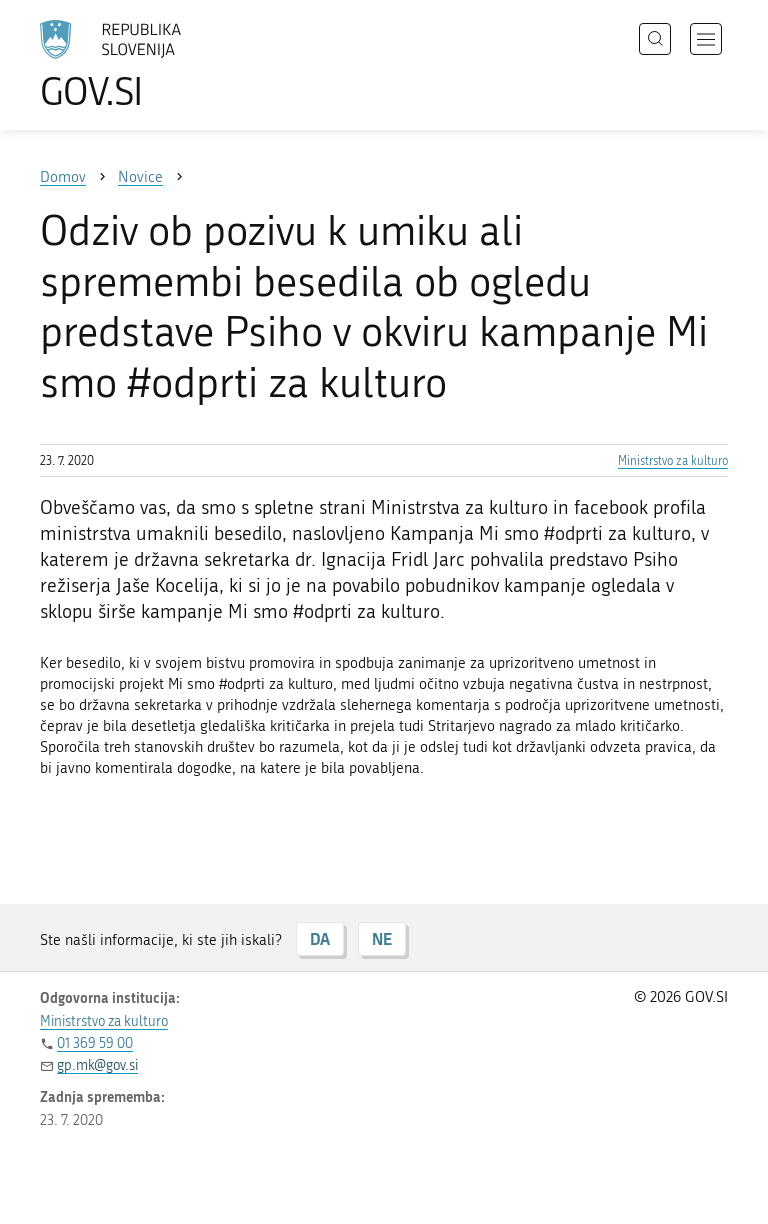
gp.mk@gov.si (97, 1065)
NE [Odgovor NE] (382, 938)
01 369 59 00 (95, 1043)
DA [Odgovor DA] (320, 938)
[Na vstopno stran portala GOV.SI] (140, 65)
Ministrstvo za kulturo (673, 461)
